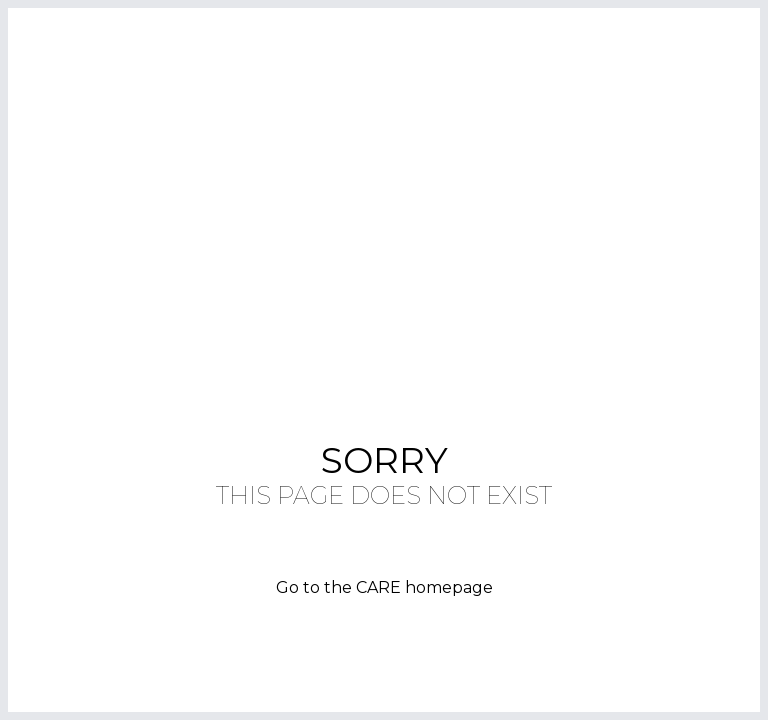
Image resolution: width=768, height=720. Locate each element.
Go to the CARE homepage (384, 587)
